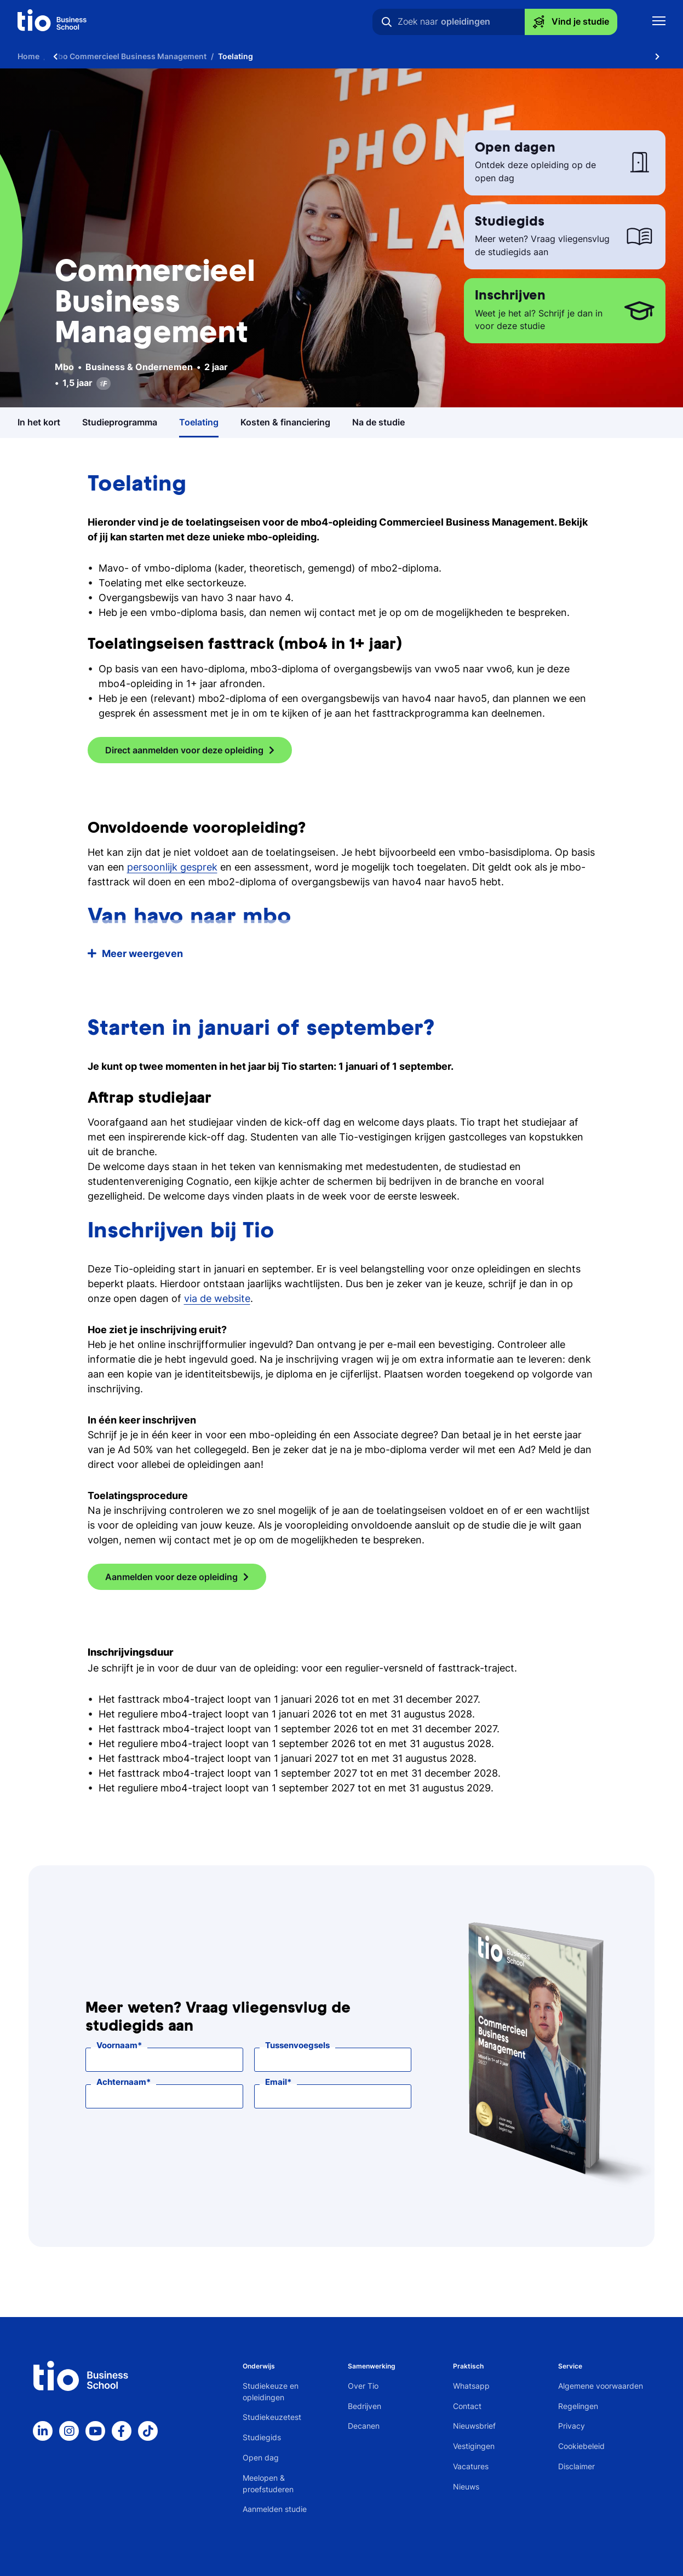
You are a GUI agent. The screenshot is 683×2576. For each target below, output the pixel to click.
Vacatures (471, 2466)
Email (276, 2082)
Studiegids (262, 2437)
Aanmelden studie (275, 2509)
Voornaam (116, 2045)
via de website (217, 1298)
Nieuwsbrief (474, 2425)
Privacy (571, 2425)
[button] (342, 953)
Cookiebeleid (581, 2446)
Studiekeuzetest (272, 2417)
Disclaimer (576, 2466)
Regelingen (578, 2406)
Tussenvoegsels (297, 2045)
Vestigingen (474, 2446)
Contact (467, 2406)
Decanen (364, 2425)
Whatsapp (471, 2385)
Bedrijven (364, 2406)
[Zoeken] (386, 21)
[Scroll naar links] (55, 56)
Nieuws (466, 2486)
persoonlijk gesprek (172, 867)
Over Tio (363, 2385)
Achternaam (121, 2082)
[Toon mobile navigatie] (658, 22)
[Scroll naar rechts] (657, 56)
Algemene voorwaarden (600, 2385)
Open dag (261, 2457)
